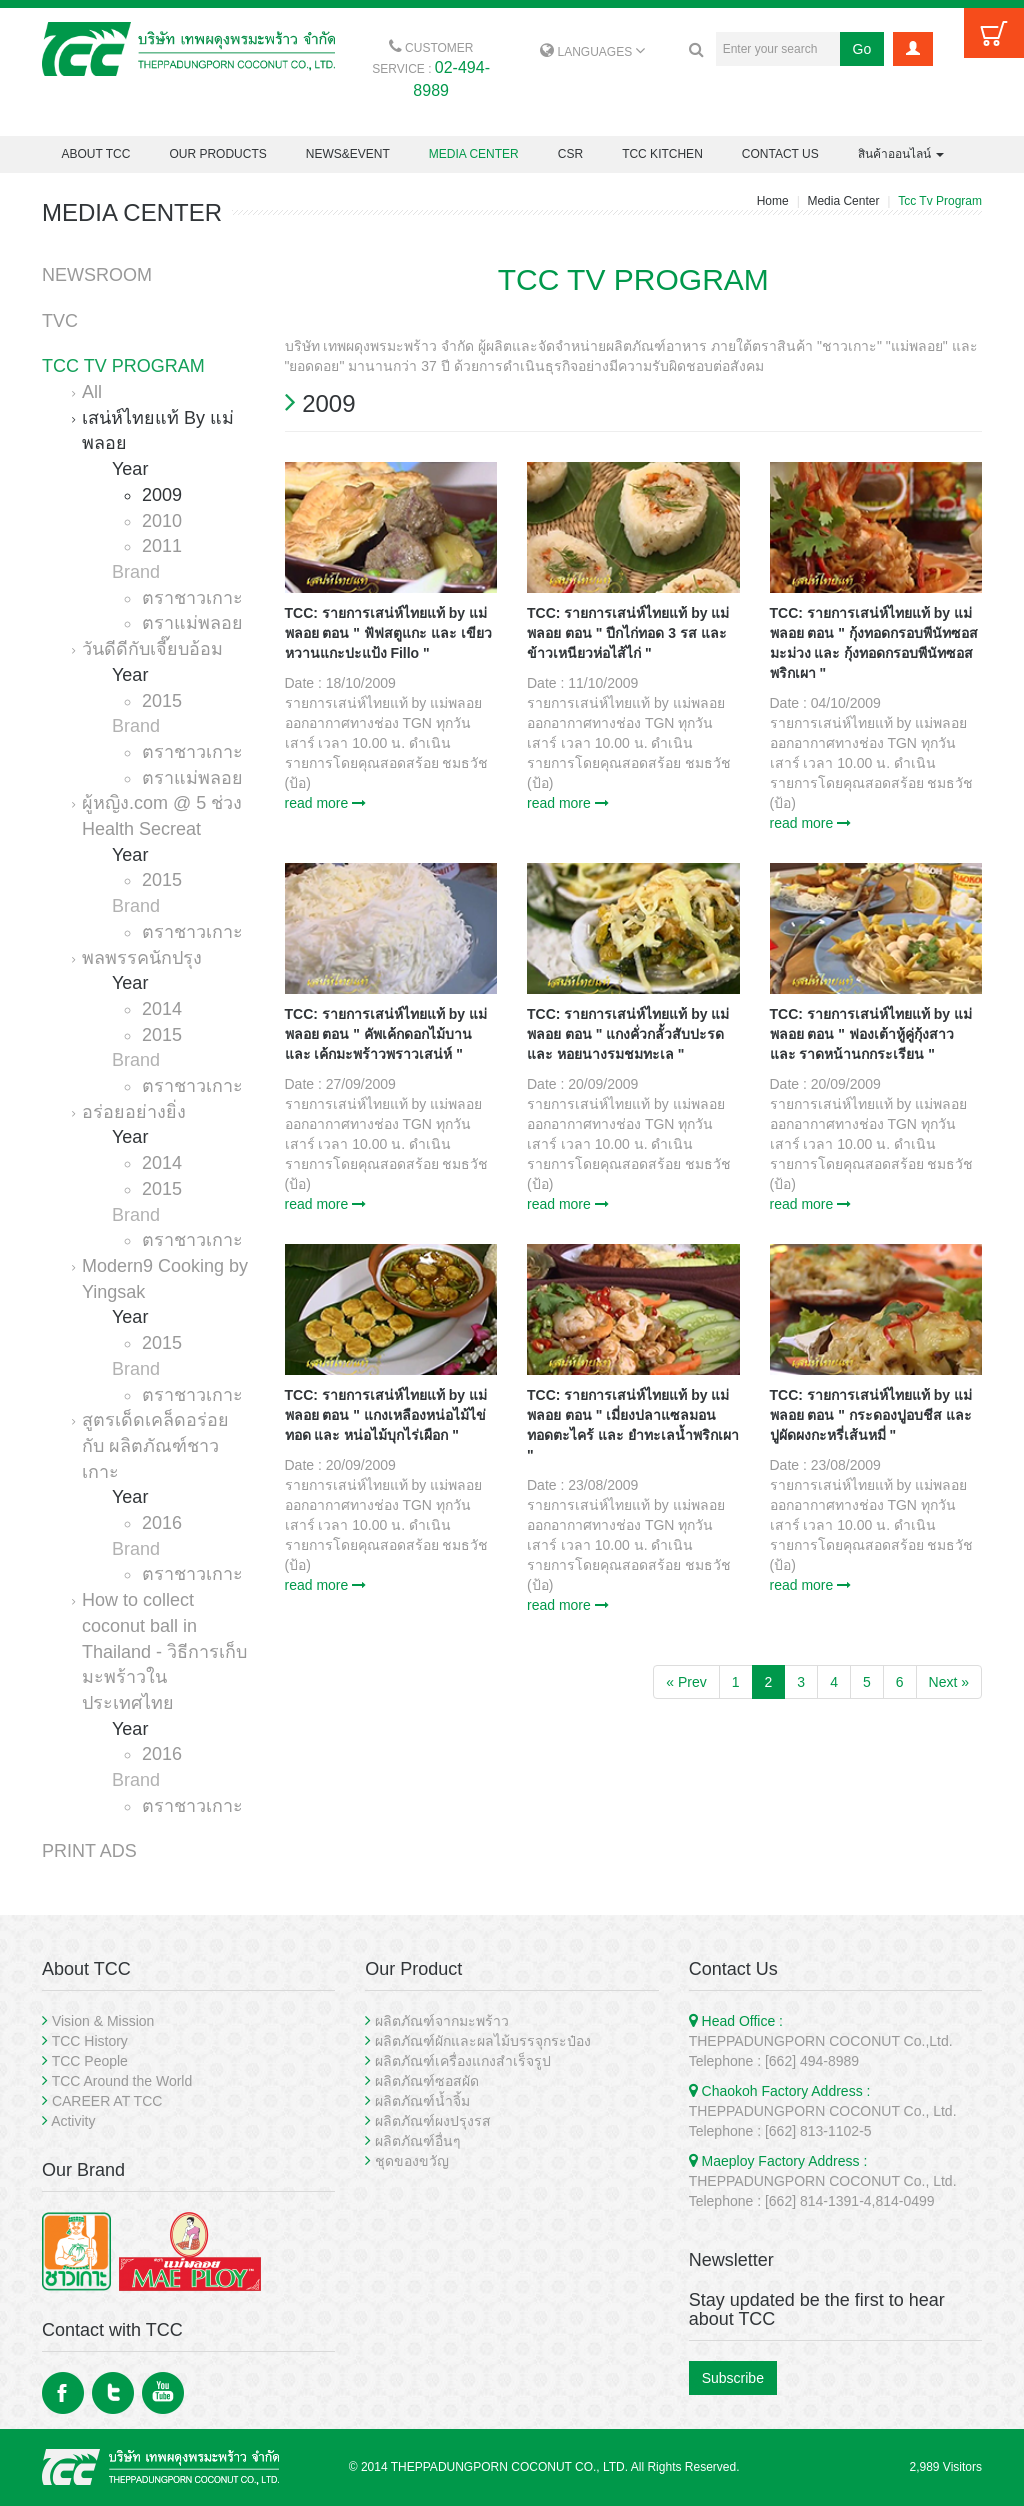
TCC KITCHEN (662, 154)
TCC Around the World (122, 2081)
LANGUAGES (592, 52)
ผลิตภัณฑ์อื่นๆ (418, 2141)
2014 (162, 1009)
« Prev (686, 1682)
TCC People (90, 2061)
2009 (162, 495)
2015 (162, 701)
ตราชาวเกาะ (192, 598)
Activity (73, 2121)
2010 (162, 521)
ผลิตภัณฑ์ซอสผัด (427, 2081)
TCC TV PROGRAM (123, 366)
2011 (162, 546)
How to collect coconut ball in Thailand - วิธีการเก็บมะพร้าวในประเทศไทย (164, 1651)
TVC (60, 321)
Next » (949, 1682)
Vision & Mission (103, 2021)
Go (862, 49)
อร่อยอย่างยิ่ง (134, 1112)
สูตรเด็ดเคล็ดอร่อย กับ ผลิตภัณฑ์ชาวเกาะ (155, 1445)
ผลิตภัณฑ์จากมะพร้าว (442, 2021)
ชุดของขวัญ (412, 2161)
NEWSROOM (97, 275)
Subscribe (733, 2378)
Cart (994, 33)
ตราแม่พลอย (192, 623)
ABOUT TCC (96, 154)
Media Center (843, 201)
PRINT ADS (89, 1851)
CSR (570, 154)
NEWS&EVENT (348, 154)
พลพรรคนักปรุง (142, 958)
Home (773, 201)
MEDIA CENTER (474, 154)
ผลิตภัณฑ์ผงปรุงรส (433, 2121)
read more (326, 803)
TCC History (90, 2041)
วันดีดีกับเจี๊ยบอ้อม (152, 649)
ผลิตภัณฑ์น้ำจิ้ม (422, 2101)
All (92, 392)
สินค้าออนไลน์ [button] (901, 154)
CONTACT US (780, 154)
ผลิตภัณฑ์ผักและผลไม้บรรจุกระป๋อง (483, 2041)
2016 (162, 1523)
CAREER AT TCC (107, 2101)
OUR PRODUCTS (217, 154)
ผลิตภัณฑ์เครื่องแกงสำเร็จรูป (463, 2061)
